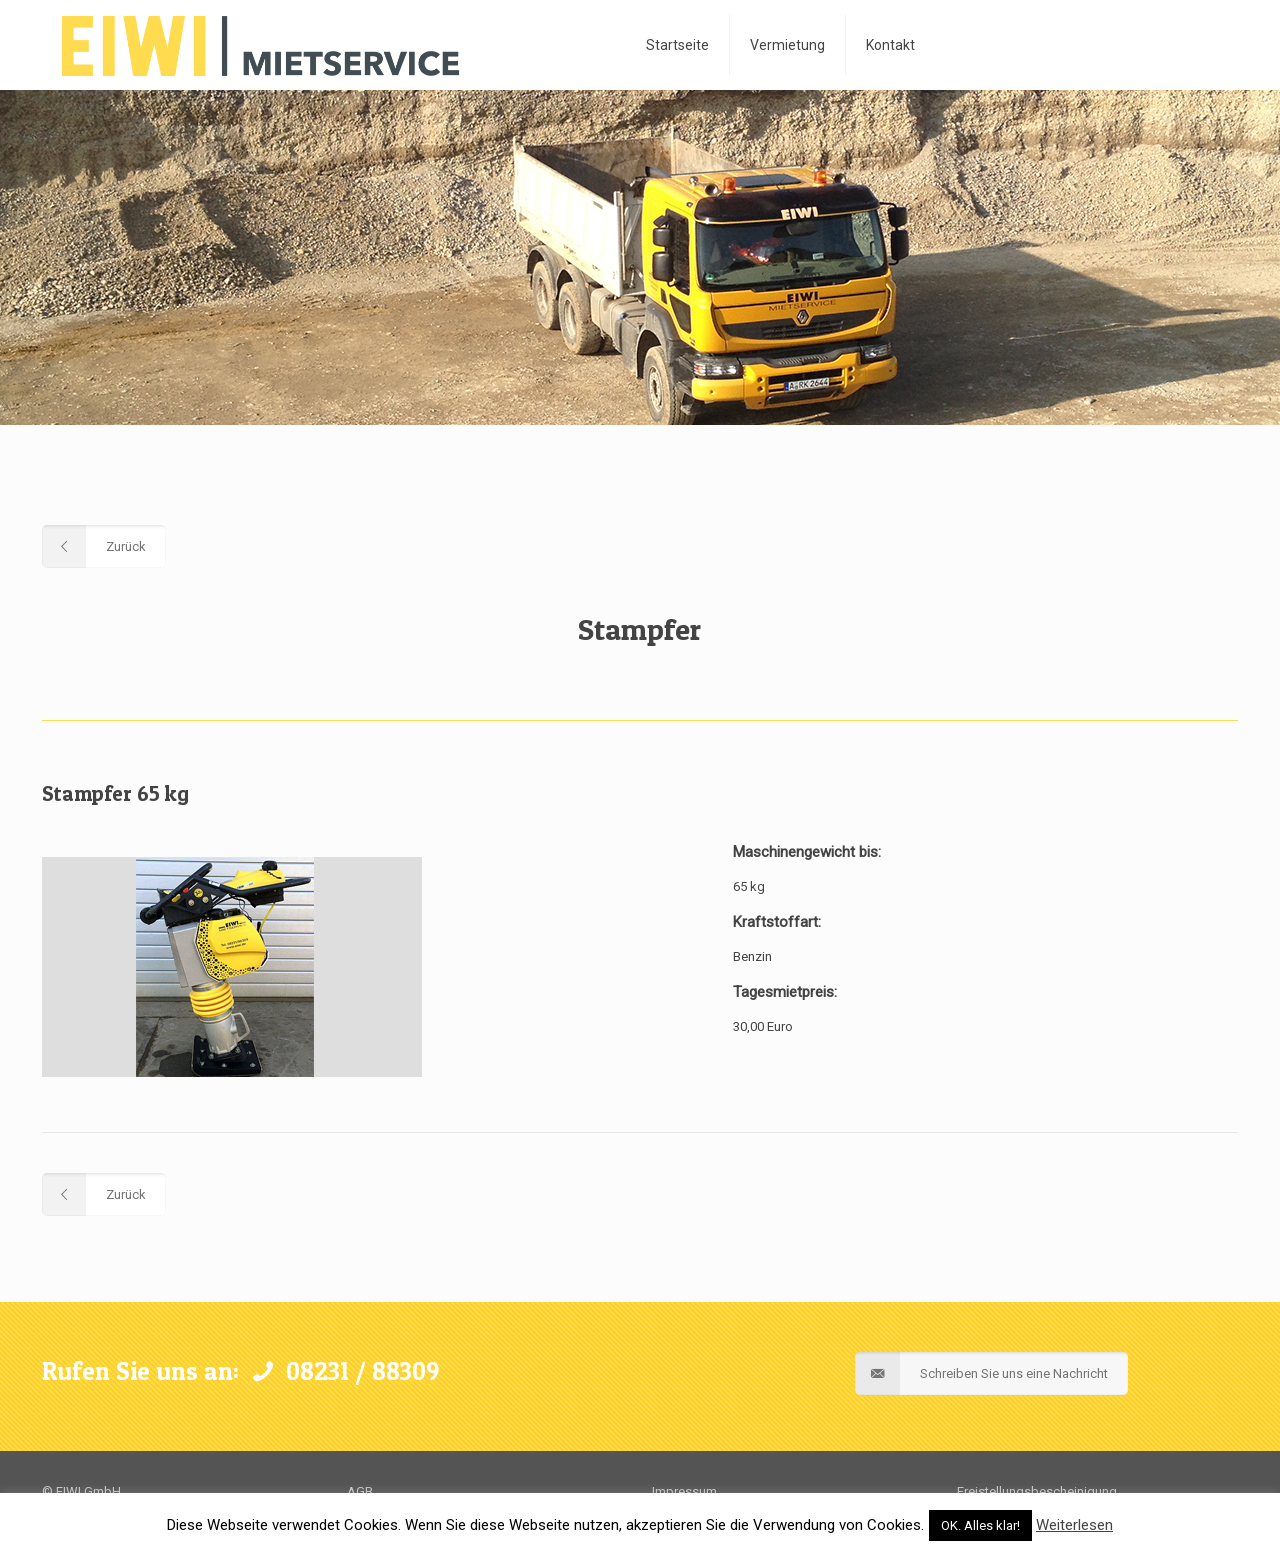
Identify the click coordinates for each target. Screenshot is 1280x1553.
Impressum (684, 1491)
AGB (360, 1491)
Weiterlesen (1074, 1525)
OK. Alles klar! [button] (980, 1525)
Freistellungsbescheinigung (1037, 1491)
